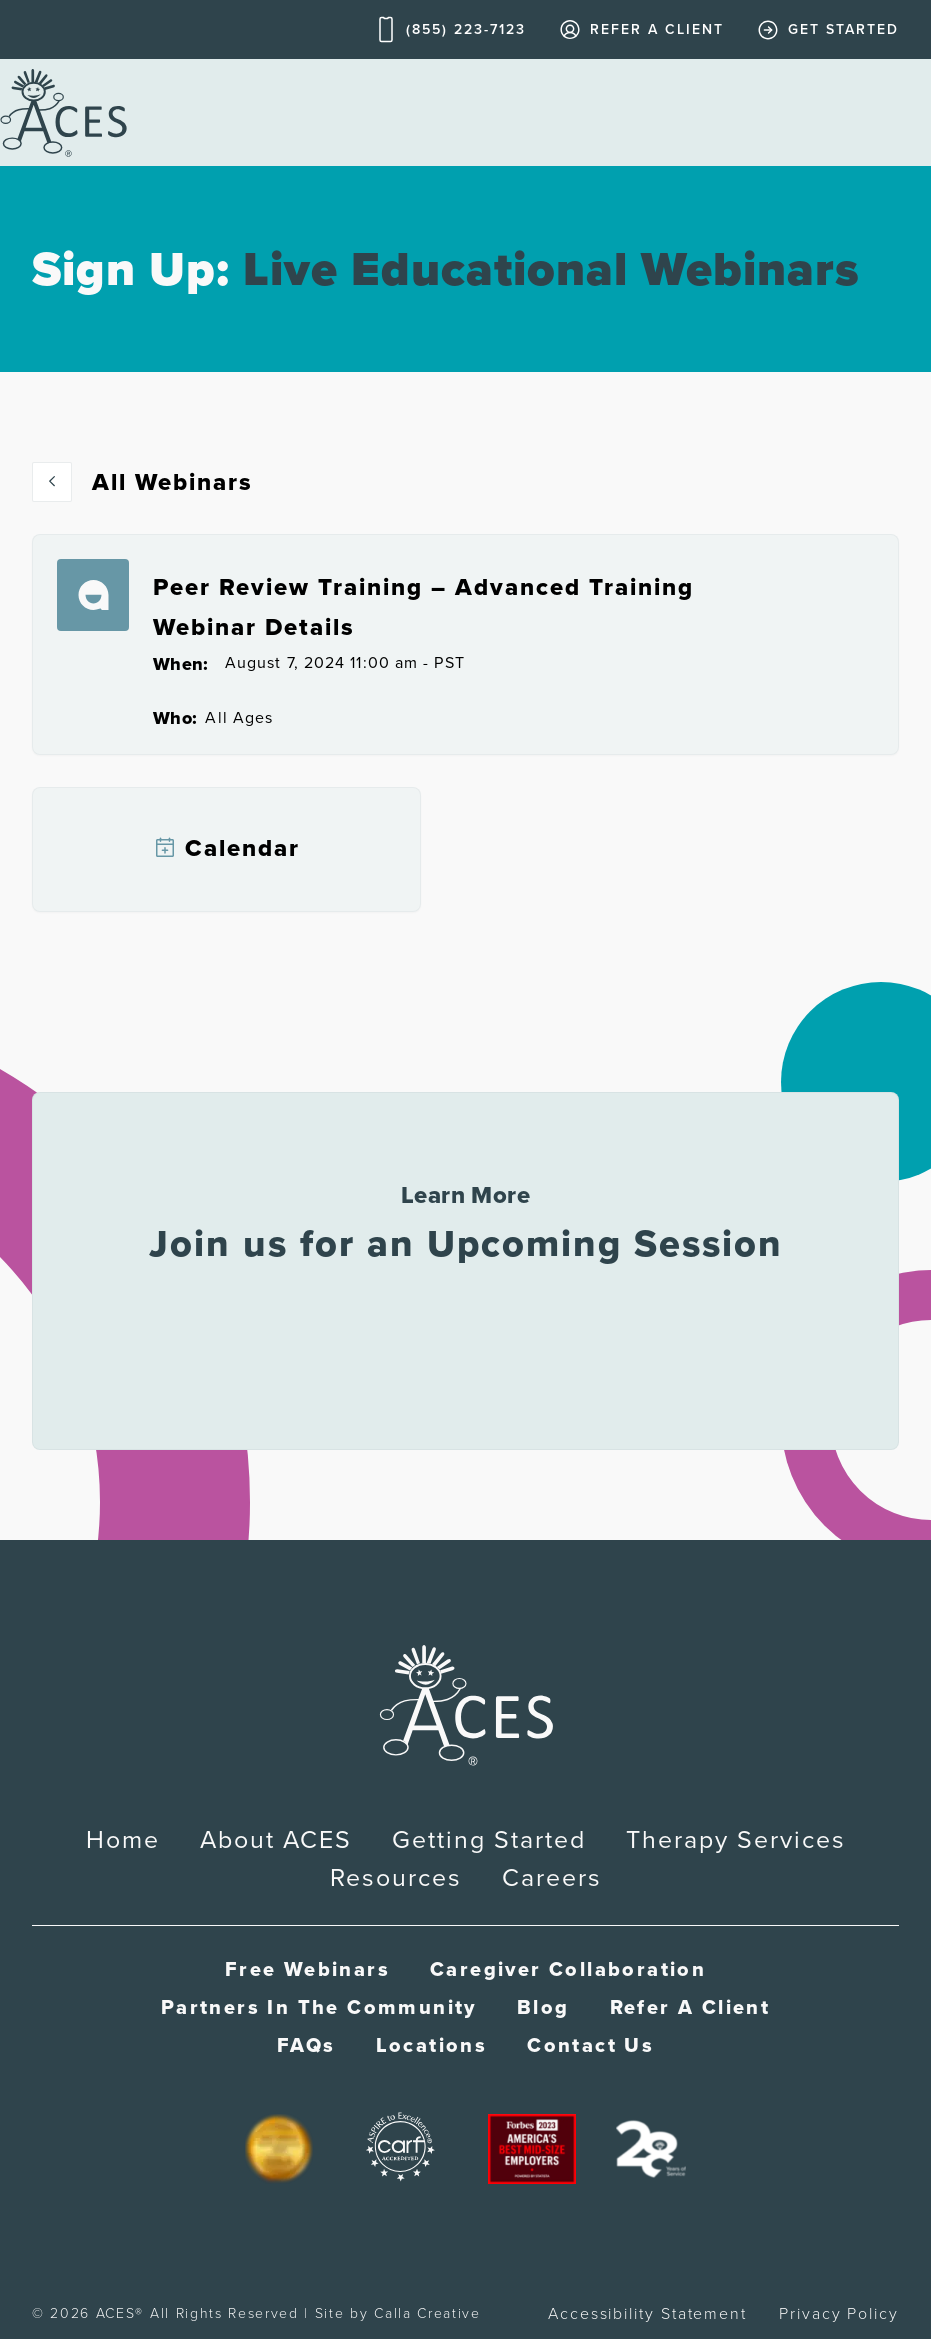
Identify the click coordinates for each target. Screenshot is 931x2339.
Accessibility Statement (647, 2314)
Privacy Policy (839, 2314)
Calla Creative (427, 2313)
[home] (63, 112)
